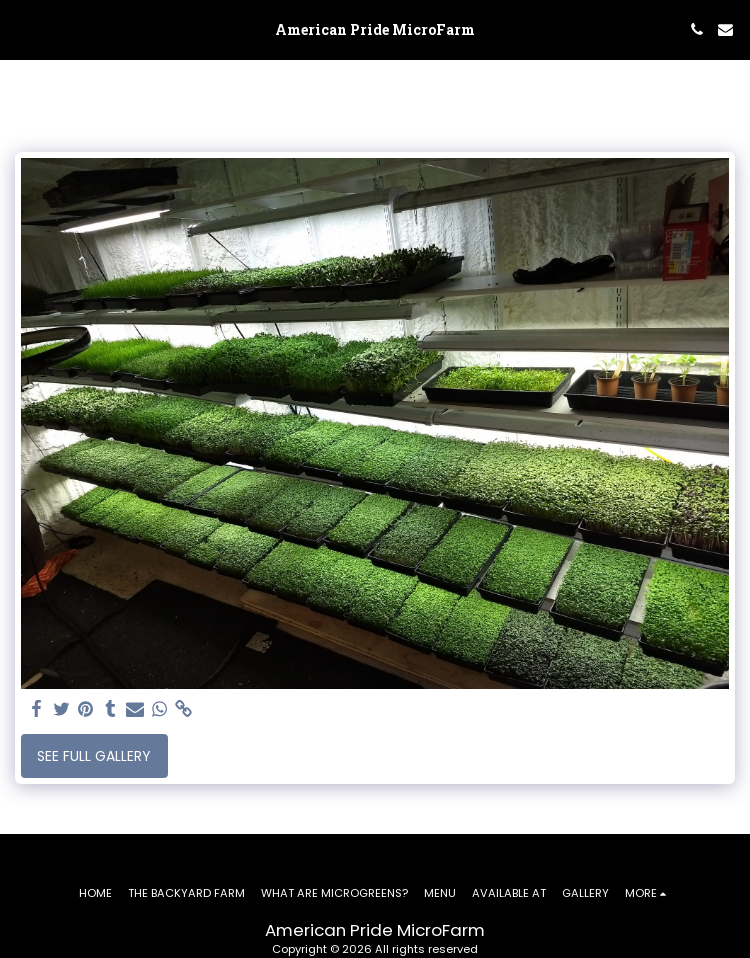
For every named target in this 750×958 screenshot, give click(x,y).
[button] (22, 29)
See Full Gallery (94, 756)
